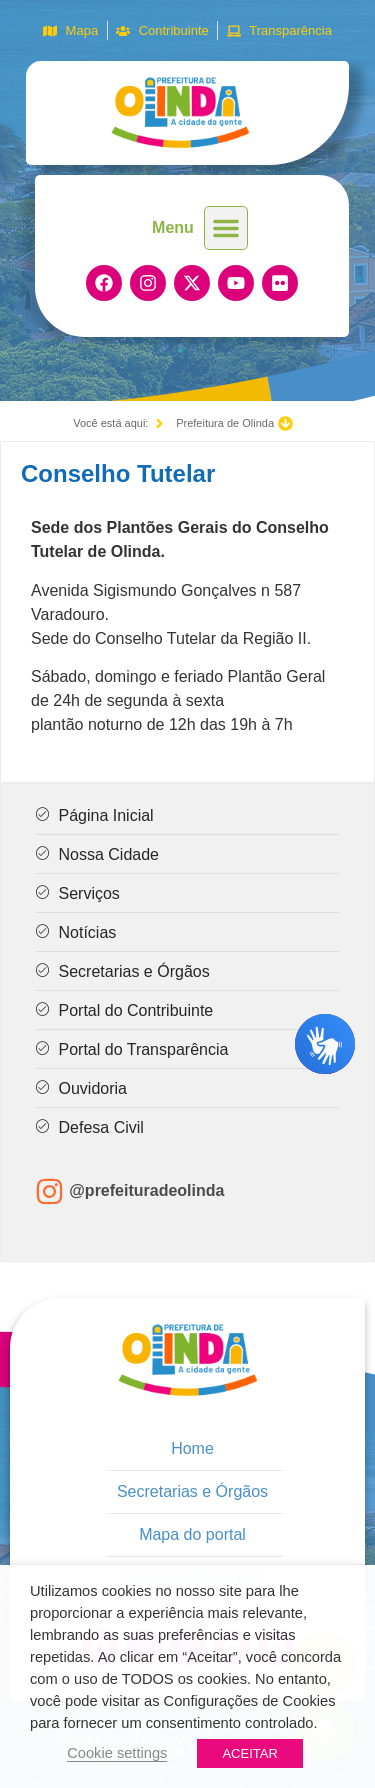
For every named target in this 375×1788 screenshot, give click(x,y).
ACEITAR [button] (249, 1753)
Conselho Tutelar (118, 473)
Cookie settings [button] (117, 1753)
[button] (226, 228)
